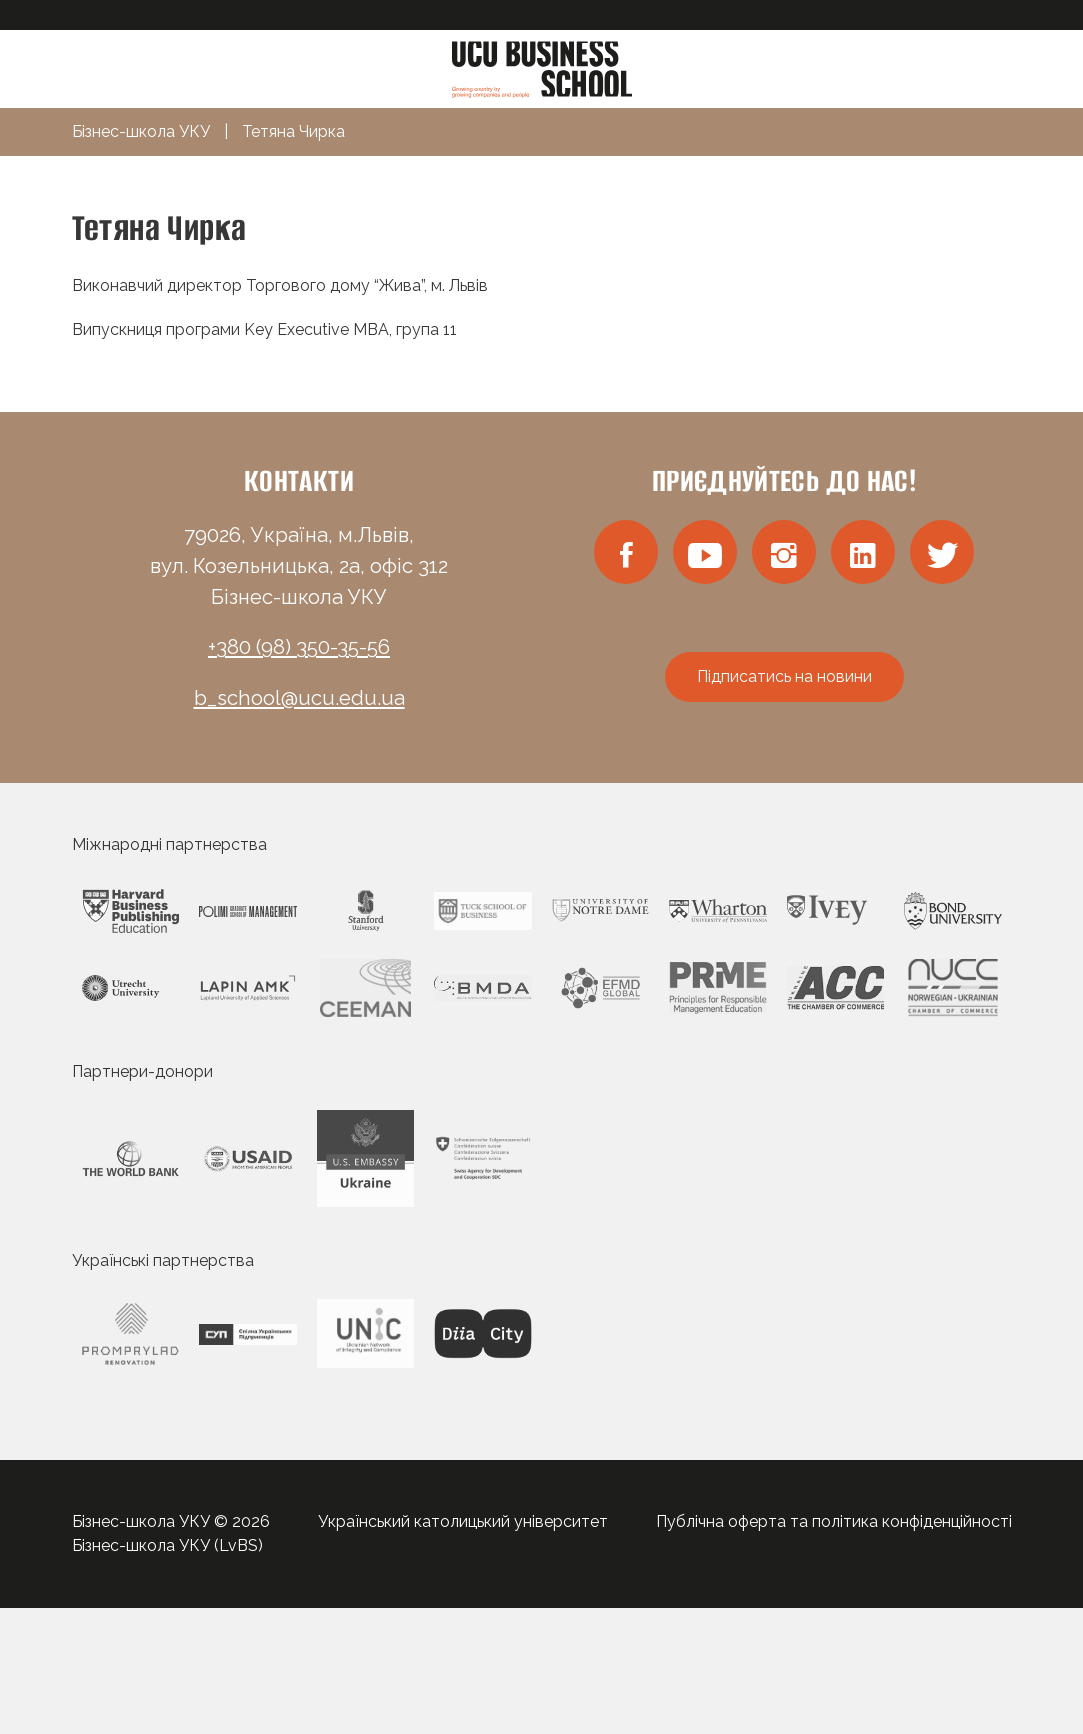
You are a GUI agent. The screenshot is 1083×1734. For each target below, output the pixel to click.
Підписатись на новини (784, 676)
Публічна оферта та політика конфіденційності (834, 1521)
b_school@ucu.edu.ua (299, 698)
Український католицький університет (463, 1521)
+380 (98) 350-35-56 (299, 647)
